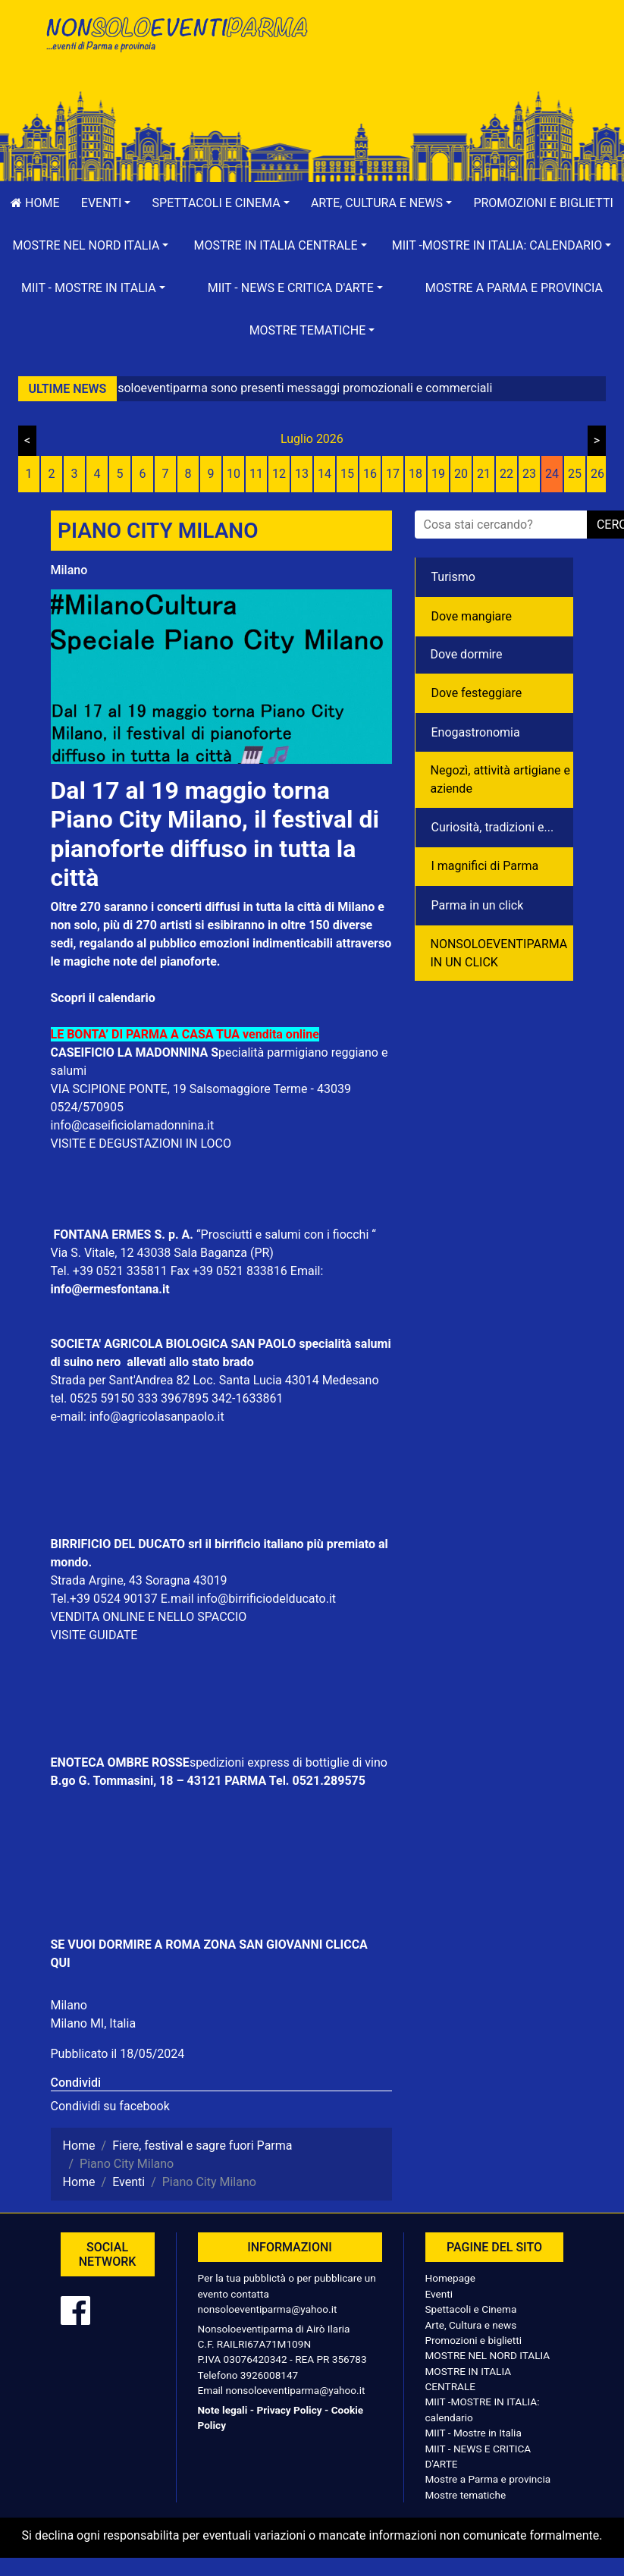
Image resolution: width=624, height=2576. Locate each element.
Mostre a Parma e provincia (514, 288)
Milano (69, 570)
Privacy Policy (288, 2410)
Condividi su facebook (110, 2106)
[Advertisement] (449, 61)
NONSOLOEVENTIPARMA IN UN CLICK (499, 953)
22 (506, 474)
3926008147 (269, 2375)
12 (279, 474)
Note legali (223, 2410)
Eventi (439, 2294)
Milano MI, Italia (93, 2023)
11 (256, 474)
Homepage (450, 2278)
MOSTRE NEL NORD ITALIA (487, 2355)
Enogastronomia (475, 732)
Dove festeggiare (476, 693)
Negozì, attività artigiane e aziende (501, 779)
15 (347, 474)
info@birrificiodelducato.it (267, 1598)
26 (597, 474)
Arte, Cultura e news (471, 2325)
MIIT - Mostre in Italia (473, 2433)
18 (415, 474)
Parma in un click (477, 905)
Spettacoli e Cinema (471, 2309)
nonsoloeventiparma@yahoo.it (267, 2309)
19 (438, 474)
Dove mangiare (472, 616)
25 (575, 474)
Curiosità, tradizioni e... (492, 827)
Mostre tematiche (465, 2495)
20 (461, 474)
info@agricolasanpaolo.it (156, 1416)
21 (484, 474)
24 (552, 474)
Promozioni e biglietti (473, 2340)
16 (370, 474)
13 (302, 474)
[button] (106, 203)
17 (393, 474)
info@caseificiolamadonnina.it (133, 1125)
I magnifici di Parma (485, 866)
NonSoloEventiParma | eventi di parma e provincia (176, 43)
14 (324, 474)
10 (233, 474)
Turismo (453, 577)
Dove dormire (467, 654)
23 (529, 474)
